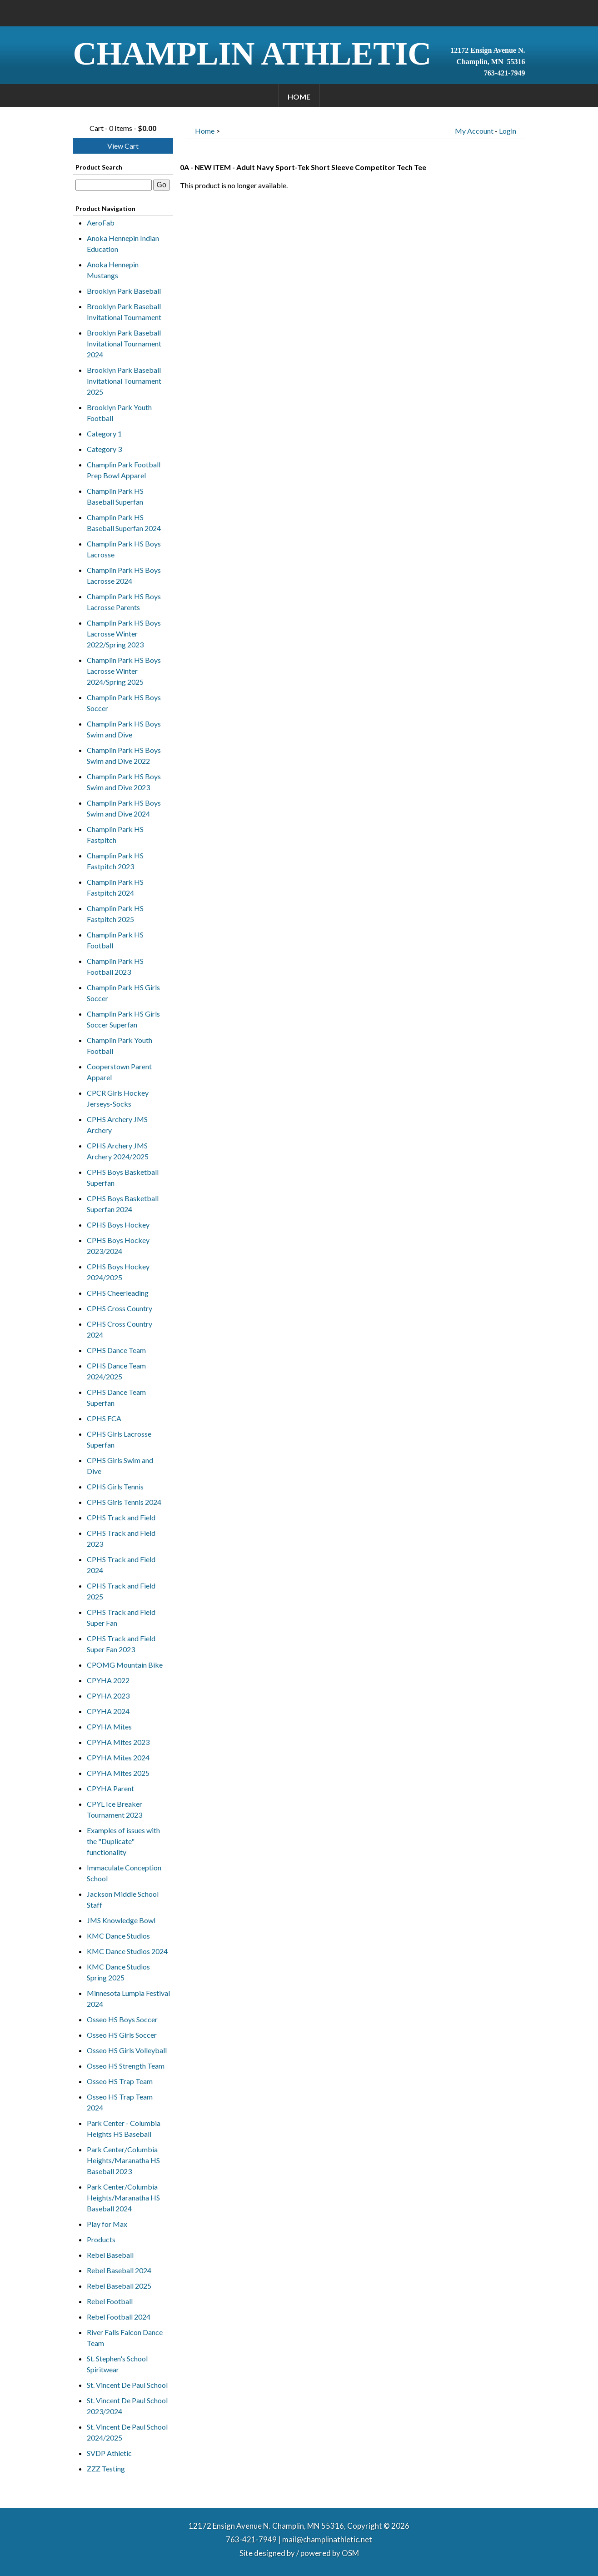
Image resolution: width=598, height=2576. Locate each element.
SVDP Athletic (109, 2453)
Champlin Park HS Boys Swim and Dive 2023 (124, 782)
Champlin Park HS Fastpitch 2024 (115, 887)
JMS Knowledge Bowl (121, 1920)
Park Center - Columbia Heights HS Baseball (123, 2128)
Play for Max (107, 2224)
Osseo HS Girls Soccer (122, 2034)
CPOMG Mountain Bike (125, 1664)
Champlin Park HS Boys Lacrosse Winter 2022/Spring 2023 (124, 633)
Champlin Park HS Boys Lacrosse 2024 (124, 575)
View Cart (123, 145)
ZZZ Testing (106, 2468)
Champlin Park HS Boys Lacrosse (124, 549)
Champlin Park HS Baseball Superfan (115, 496)
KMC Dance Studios (118, 1935)
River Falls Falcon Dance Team (125, 2337)
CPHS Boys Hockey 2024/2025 (118, 1272)
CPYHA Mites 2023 (118, 1742)
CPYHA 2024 (108, 1711)
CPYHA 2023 (108, 1695)
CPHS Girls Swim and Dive (120, 1465)
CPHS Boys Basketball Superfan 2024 (123, 1203)
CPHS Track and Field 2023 (121, 1538)
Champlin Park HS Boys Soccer (124, 702)
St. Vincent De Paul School (127, 2385)
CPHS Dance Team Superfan (116, 1397)
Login (507, 130)
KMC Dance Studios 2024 (127, 1951)
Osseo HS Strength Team (125, 2065)
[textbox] (113, 185)
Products (101, 2239)
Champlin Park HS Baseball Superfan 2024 (124, 522)
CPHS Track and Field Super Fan (121, 1617)
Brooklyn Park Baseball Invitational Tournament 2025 (124, 381)
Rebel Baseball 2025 (119, 2285)
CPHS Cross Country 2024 (119, 1329)
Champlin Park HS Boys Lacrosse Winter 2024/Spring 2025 (124, 671)
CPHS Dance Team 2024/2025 (116, 1371)
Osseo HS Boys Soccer (122, 2019)
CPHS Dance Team (116, 1350)
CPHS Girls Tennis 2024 (124, 1502)
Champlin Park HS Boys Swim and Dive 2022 (124, 755)
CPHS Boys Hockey (118, 1224)
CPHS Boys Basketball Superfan (123, 1177)
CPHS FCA (104, 1418)
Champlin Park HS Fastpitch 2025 (115, 913)
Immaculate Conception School (124, 1873)
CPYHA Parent (110, 1788)
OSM (350, 2553)
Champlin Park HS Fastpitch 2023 (115, 861)
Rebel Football (110, 2301)
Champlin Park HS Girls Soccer (123, 992)
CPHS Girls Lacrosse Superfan (119, 1439)
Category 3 (104, 449)
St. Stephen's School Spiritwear (117, 2364)
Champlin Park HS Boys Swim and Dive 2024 (124, 808)
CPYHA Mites (109, 1726)
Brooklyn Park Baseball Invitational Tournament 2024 (124, 343)
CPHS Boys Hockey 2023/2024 (118, 1245)
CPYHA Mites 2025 (118, 1773)
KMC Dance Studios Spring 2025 (118, 1972)
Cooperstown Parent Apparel (119, 1072)
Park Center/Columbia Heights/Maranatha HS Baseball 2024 (123, 2197)
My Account (474, 130)
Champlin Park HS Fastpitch (115, 834)
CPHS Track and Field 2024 (121, 1564)
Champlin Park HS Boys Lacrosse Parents (124, 601)
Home (299, 96)
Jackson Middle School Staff (123, 1899)
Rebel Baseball (110, 2254)
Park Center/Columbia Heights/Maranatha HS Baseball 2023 (123, 2160)
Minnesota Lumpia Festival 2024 (128, 1998)
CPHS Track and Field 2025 (121, 1591)
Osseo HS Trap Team (120, 2081)
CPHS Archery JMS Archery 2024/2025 (118, 1151)
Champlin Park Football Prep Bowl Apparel (123, 470)
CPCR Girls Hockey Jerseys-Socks (118, 1098)
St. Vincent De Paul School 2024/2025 (127, 2432)
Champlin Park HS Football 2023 (115, 966)
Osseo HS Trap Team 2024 (120, 2102)
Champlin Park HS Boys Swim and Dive (124, 729)
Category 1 (104, 433)
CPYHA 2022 (108, 1680)
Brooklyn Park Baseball (124, 290)
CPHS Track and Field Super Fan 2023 (121, 1644)
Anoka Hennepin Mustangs (113, 270)
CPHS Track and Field (121, 1517)
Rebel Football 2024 (118, 2316)
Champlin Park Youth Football (119, 1045)
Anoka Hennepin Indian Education (123, 243)
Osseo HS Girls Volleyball (127, 2050)
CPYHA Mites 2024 (118, 1757)
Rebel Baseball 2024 (119, 2270)
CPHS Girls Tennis (115, 1486)
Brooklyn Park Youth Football (119, 412)
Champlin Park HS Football (115, 940)
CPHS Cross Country (119, 1308)
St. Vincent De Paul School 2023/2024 (127, 2406)
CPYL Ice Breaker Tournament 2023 (114, 1809)
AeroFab (101, 222)
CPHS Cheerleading (118, 1292)
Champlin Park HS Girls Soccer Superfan (123, 1019)
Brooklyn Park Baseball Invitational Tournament (124, 311)
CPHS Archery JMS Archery (117, 1124)
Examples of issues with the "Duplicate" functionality (123, 1841)
